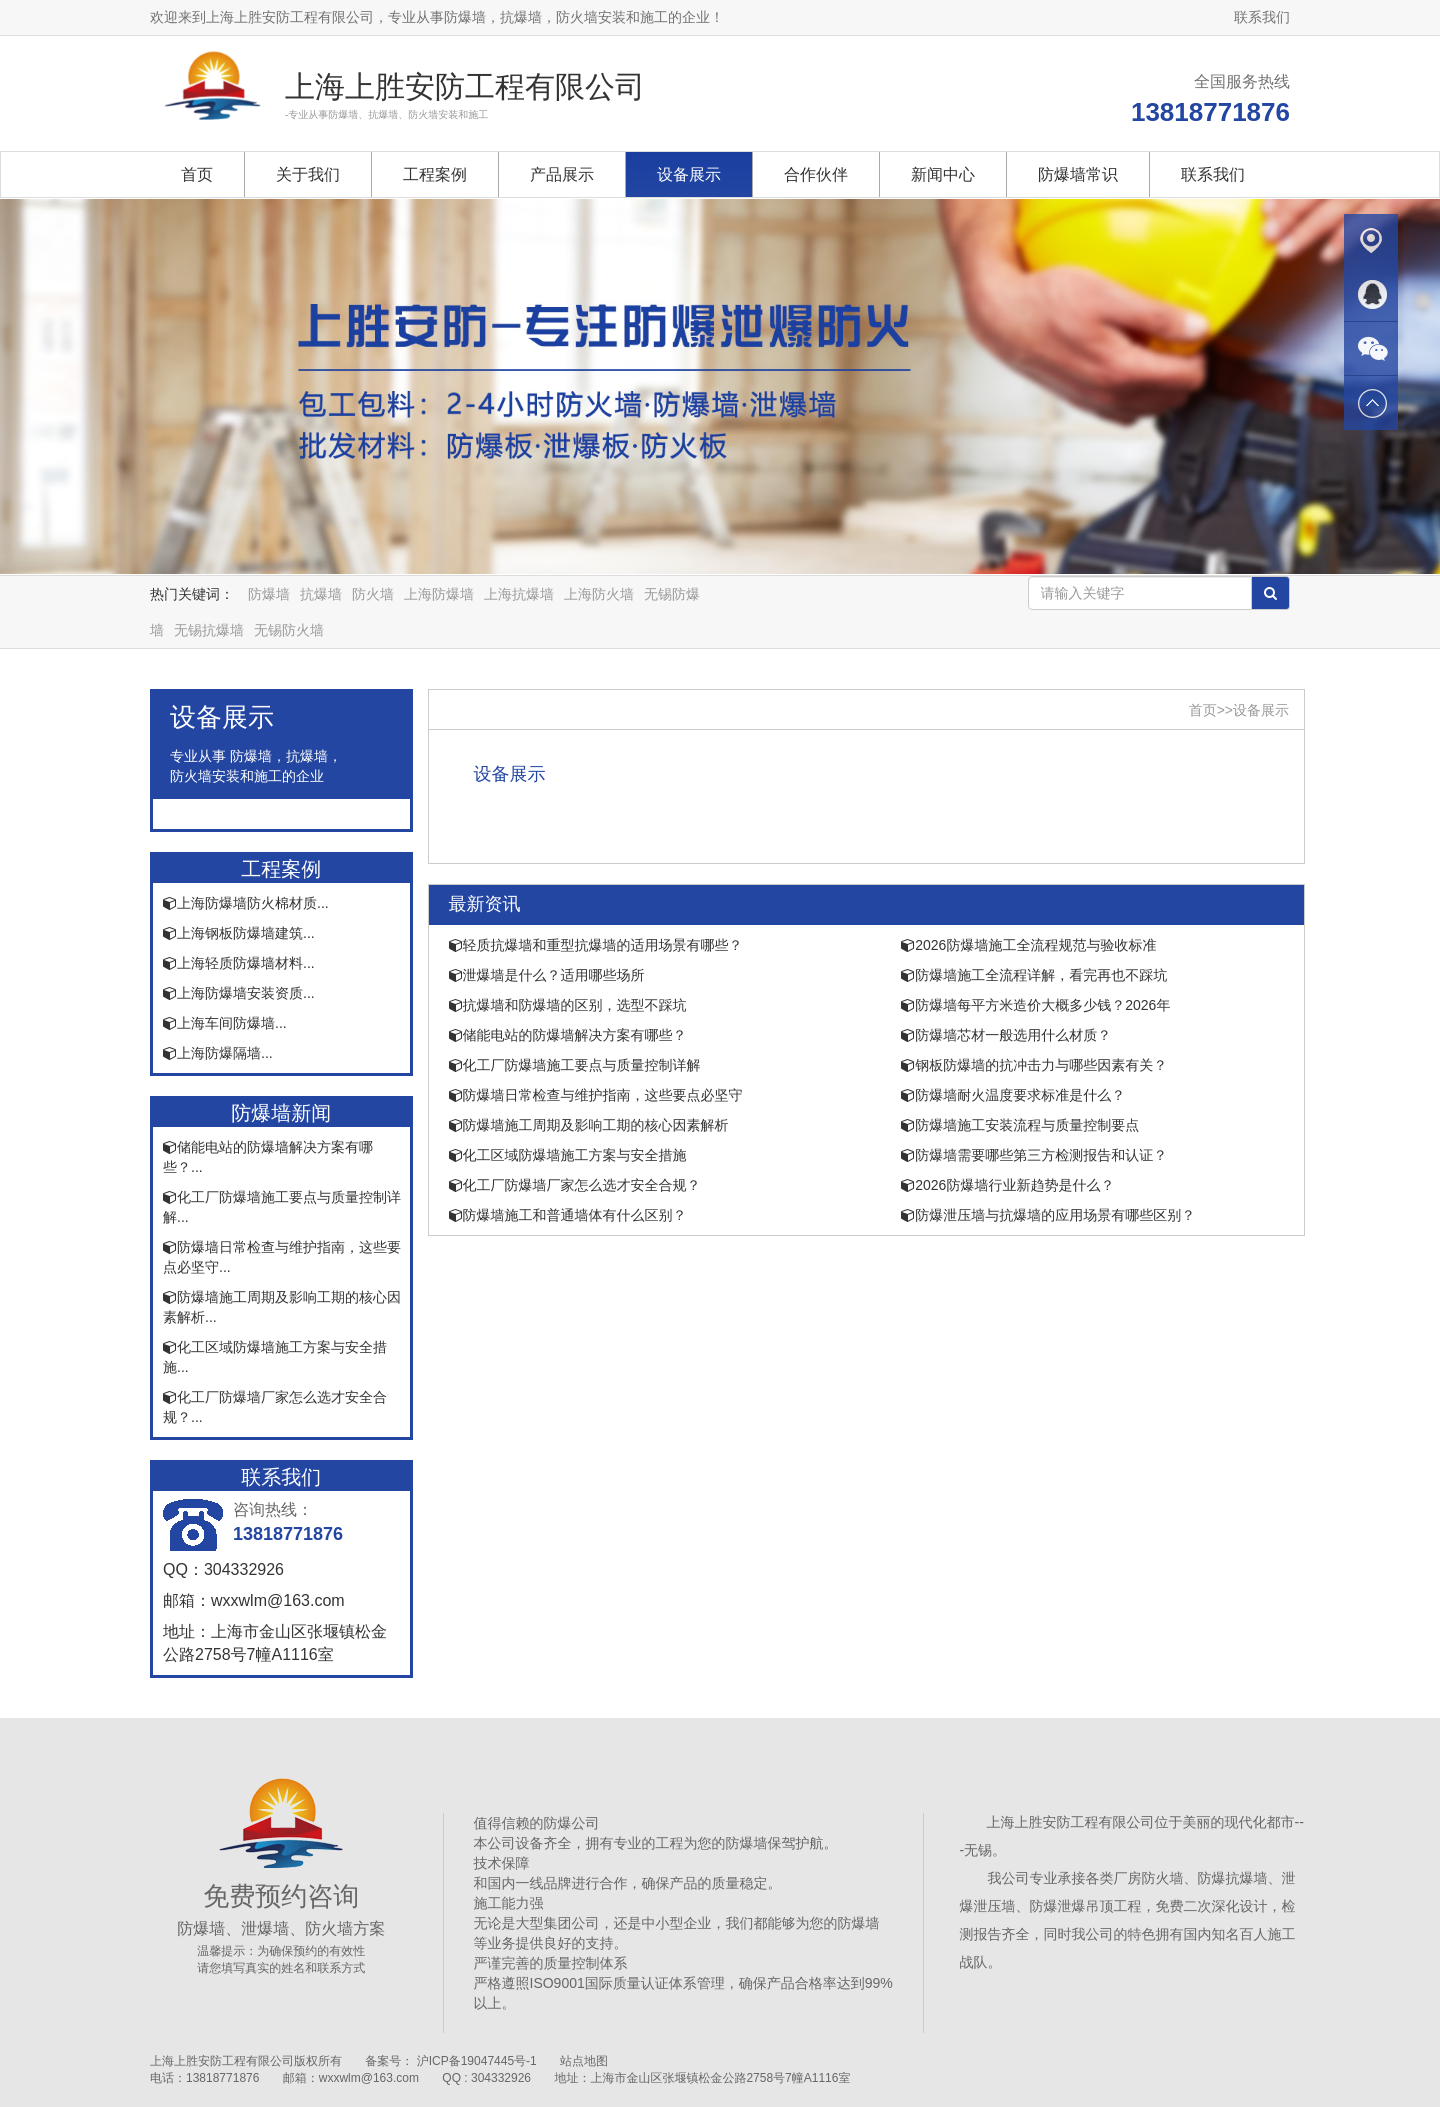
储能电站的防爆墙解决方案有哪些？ (568, 1035)
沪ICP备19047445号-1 (477, 2061)
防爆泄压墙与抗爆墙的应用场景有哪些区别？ (1048, 1215)
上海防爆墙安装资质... (239, 993)
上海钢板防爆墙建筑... (239, 933)
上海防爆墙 (439, 594)
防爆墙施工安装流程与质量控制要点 (1020, 1125)
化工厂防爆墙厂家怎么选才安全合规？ (575, 1185)
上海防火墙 (599, 594)
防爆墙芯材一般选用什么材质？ (1006, 1035)
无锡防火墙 (289, 630)
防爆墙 (269, 594)
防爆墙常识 (1078, 174)
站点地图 (584, 2061)
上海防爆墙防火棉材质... (246, 903)
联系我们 (1262, 17)
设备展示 (689, 174)
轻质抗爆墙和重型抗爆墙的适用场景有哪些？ (596, 945)
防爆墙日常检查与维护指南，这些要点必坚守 (596, 1095)
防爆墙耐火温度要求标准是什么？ (1013, 1095)
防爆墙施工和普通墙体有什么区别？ (568, 1215)
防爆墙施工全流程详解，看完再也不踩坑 (1034, 975)
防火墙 (373, 594)
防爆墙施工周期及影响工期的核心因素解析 (589, 1125)
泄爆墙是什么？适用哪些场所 (547, 975)
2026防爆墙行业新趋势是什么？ (1007, 1185)
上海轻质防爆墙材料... (239, 963)
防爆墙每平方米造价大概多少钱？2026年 (1035, 1005)
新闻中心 (943, 174)
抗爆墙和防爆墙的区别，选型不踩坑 (568, 1005)
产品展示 (562, 174)
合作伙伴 (816, 174)
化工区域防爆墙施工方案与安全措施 (568, 1155)
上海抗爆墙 (519, 594)
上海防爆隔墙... (218, 1053)
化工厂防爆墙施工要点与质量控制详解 (575, 1065)
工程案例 (435, 174)
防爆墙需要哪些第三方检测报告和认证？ (1034, 1155)
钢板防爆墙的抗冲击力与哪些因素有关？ (1034, 1065)
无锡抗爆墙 (209, 630)
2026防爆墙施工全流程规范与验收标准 (1028, 945)
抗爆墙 (321, 594)
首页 (197, 174)
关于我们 (308, 174)
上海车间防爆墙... (225, 1023)
